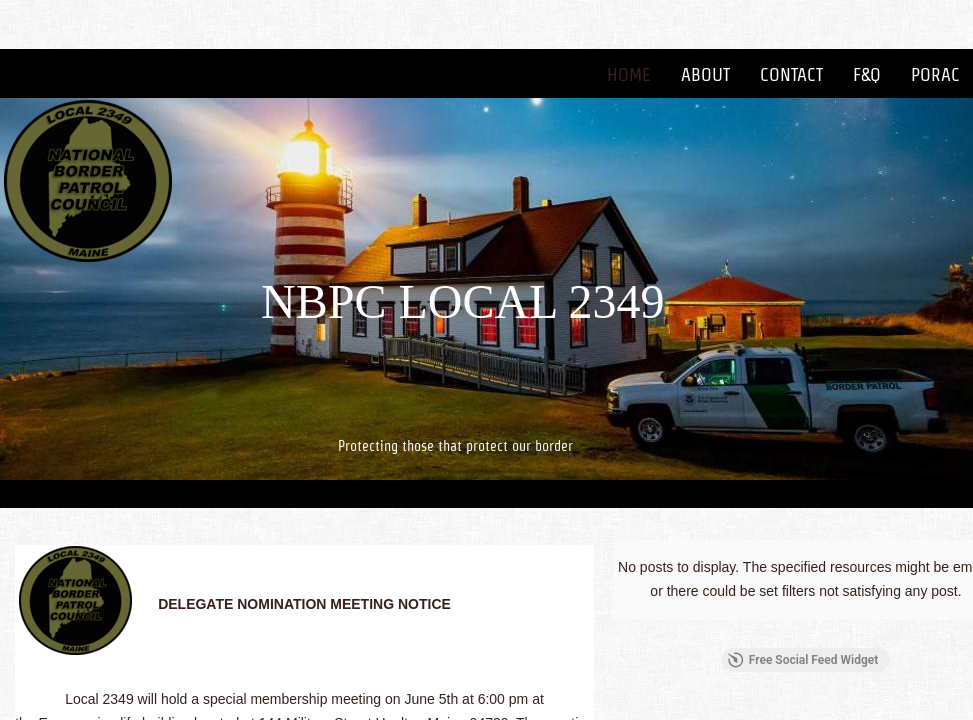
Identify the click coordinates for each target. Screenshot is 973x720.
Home (629, 74)
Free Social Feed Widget (803, 660)
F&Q (867, 74)
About (705, 74)
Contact (791, 74)
